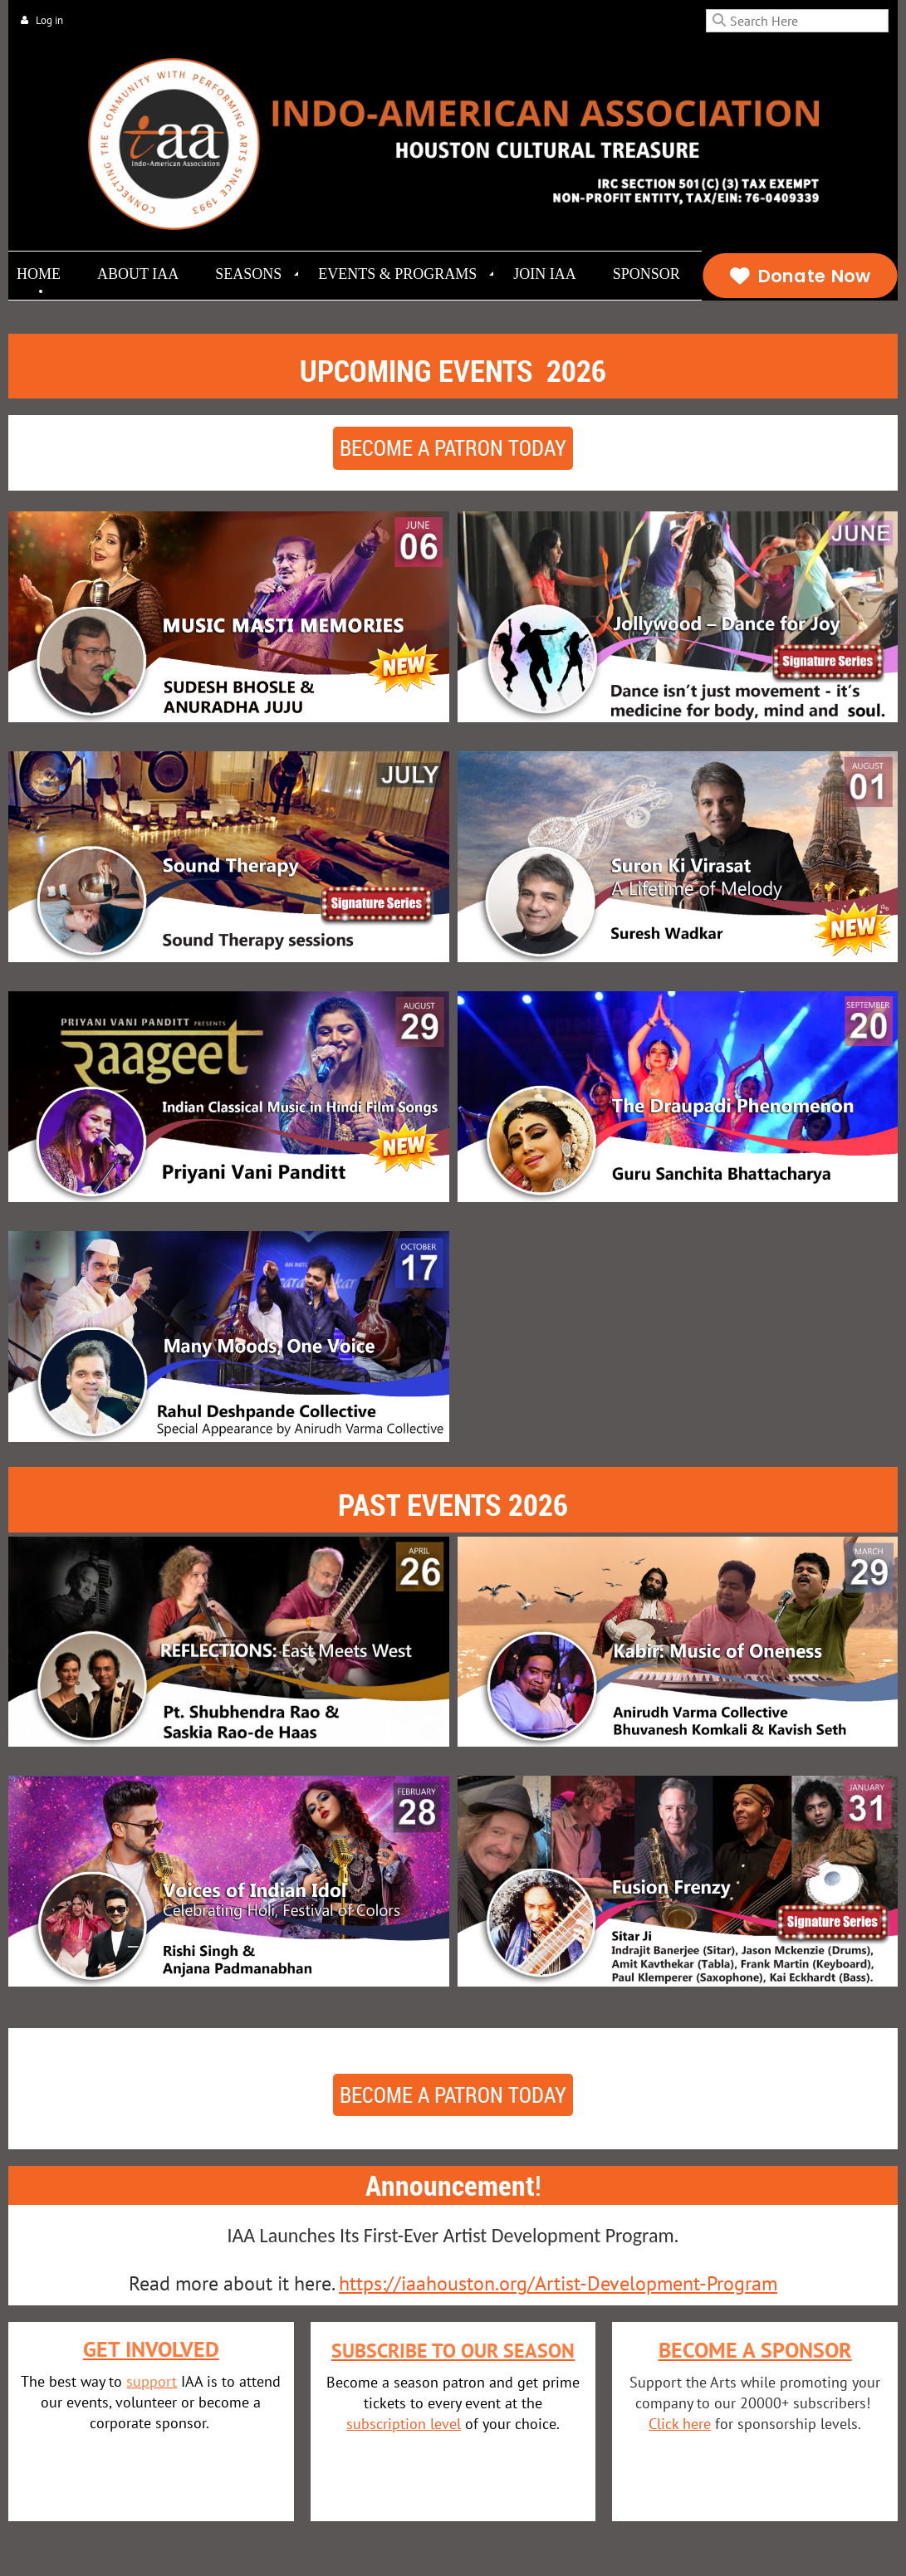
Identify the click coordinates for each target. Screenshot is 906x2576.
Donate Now (798, 275)
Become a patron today (453, 447)
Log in (49, 20)
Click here (680, 2423)
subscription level (403, 2423)
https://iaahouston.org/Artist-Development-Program (558, 2283)
